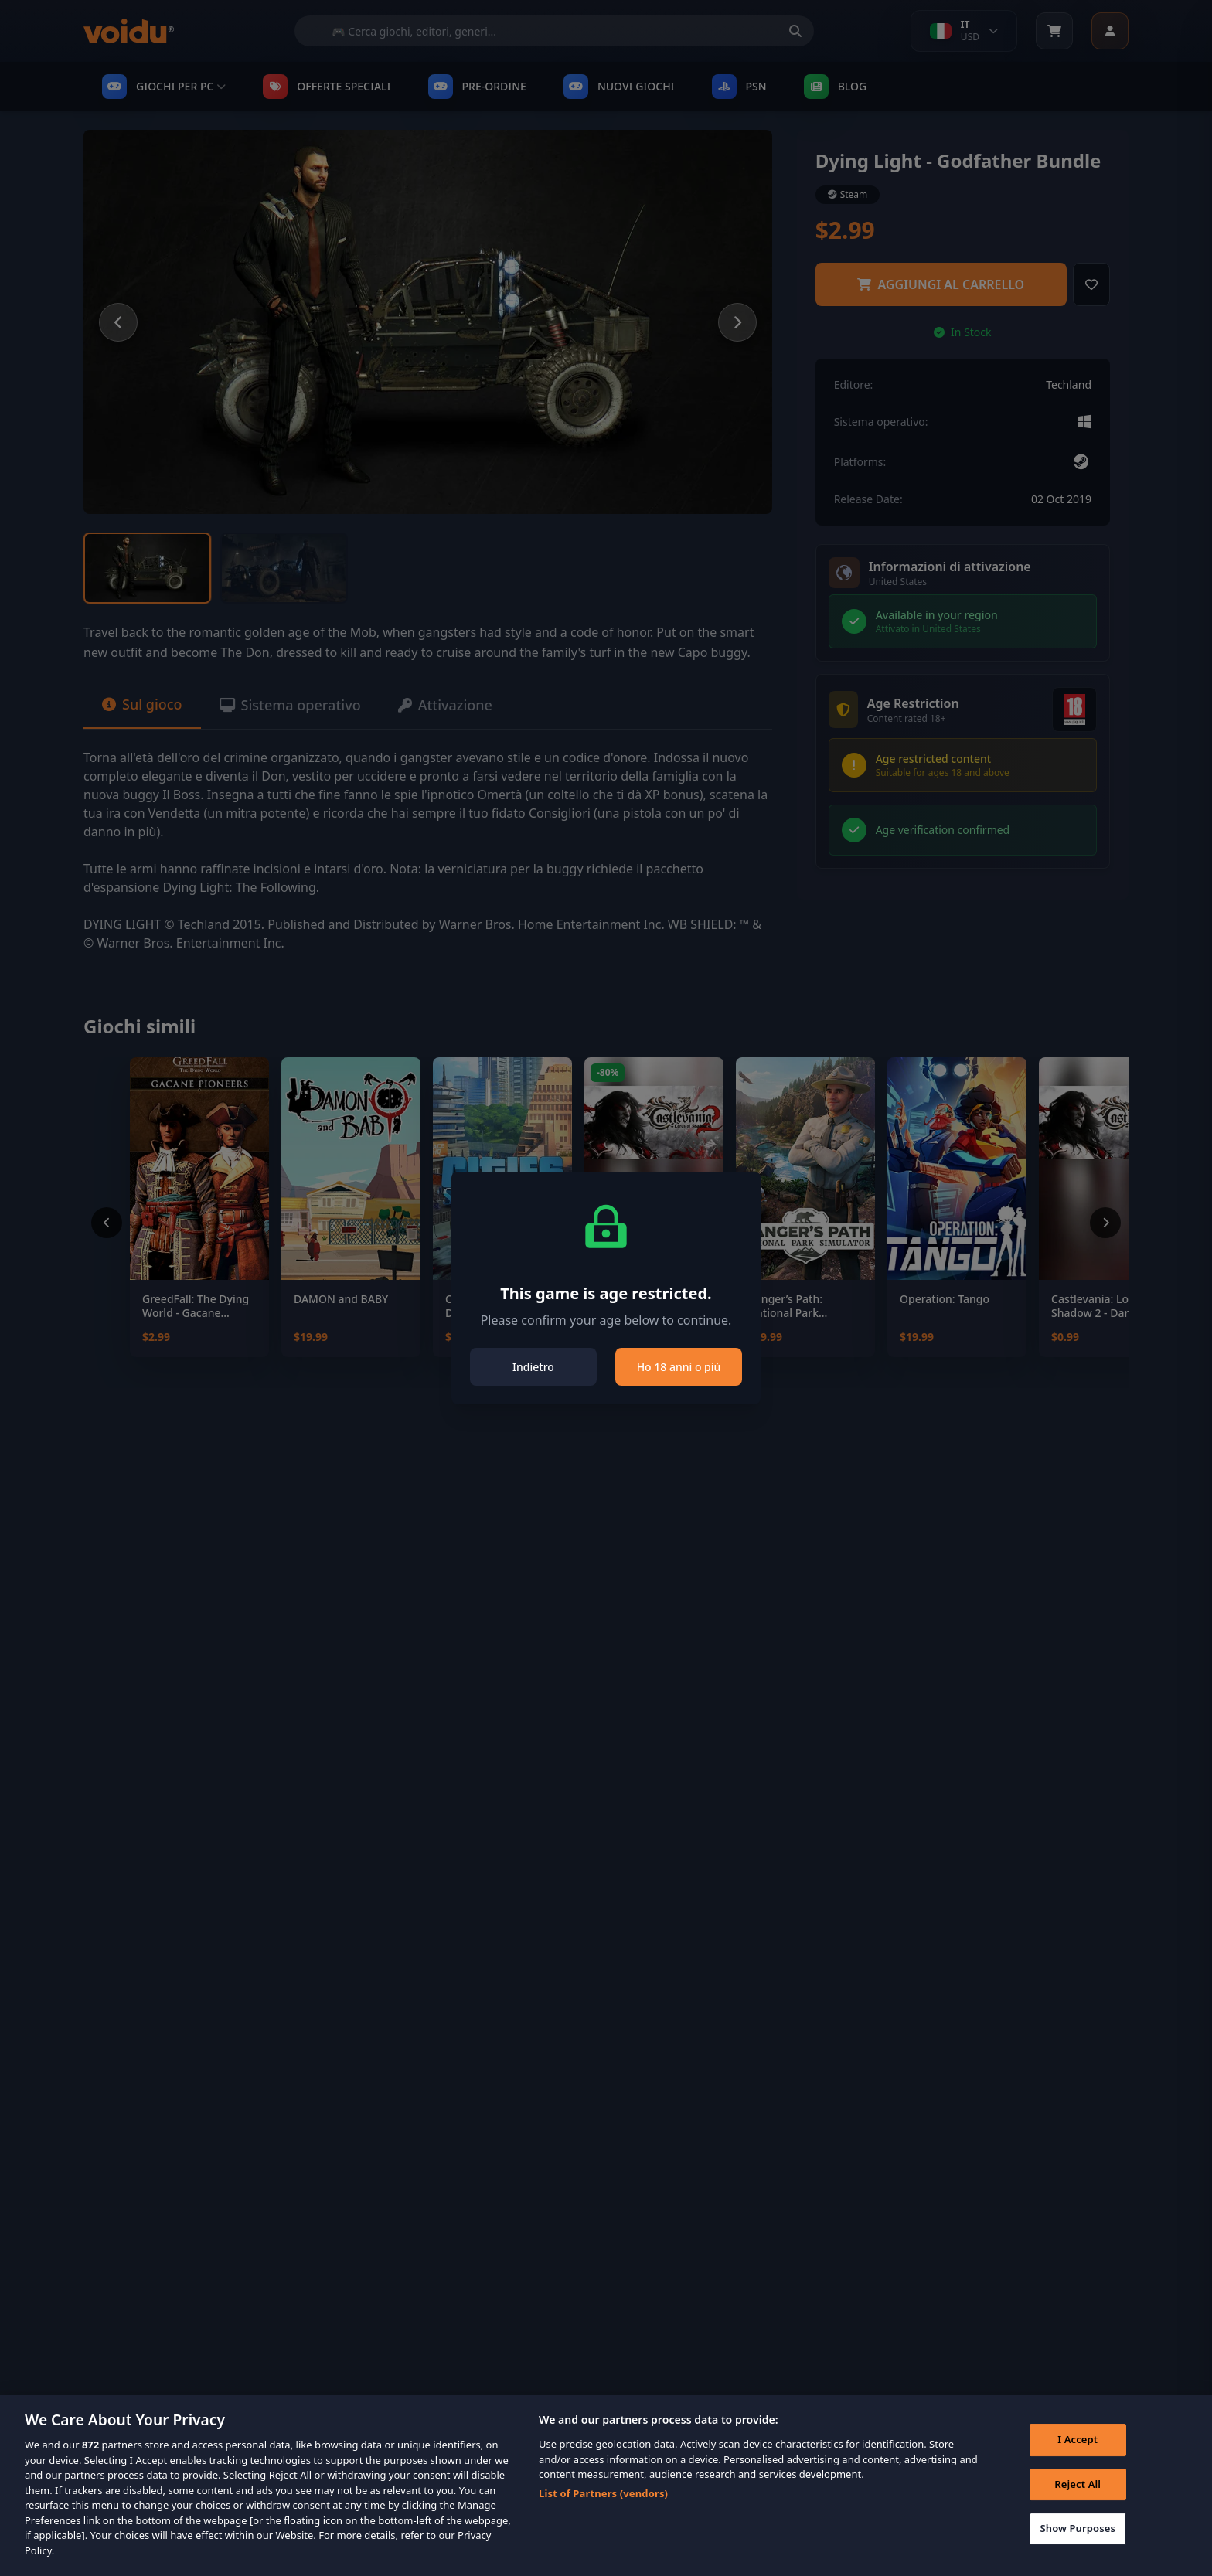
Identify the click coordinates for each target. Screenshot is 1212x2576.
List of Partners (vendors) (603, 2513)
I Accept (1077, 2459)
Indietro (533, 1366)
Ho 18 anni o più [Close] (679, 1366)
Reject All (1077, 2504)
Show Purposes (1077, 2548)
